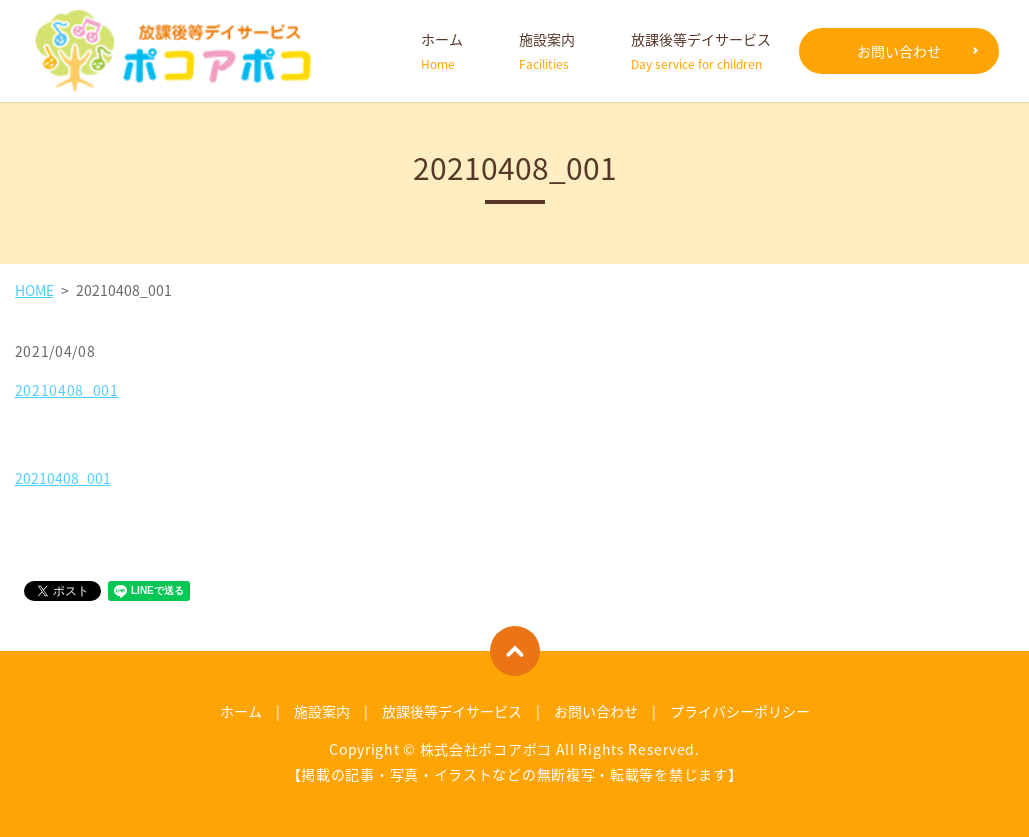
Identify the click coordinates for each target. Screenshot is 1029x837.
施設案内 (547, 51)
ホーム (442, 51)
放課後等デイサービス (701, 51)
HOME (34, 290)
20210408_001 (67, 390)
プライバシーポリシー (740, 711)
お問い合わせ (899, 51)
